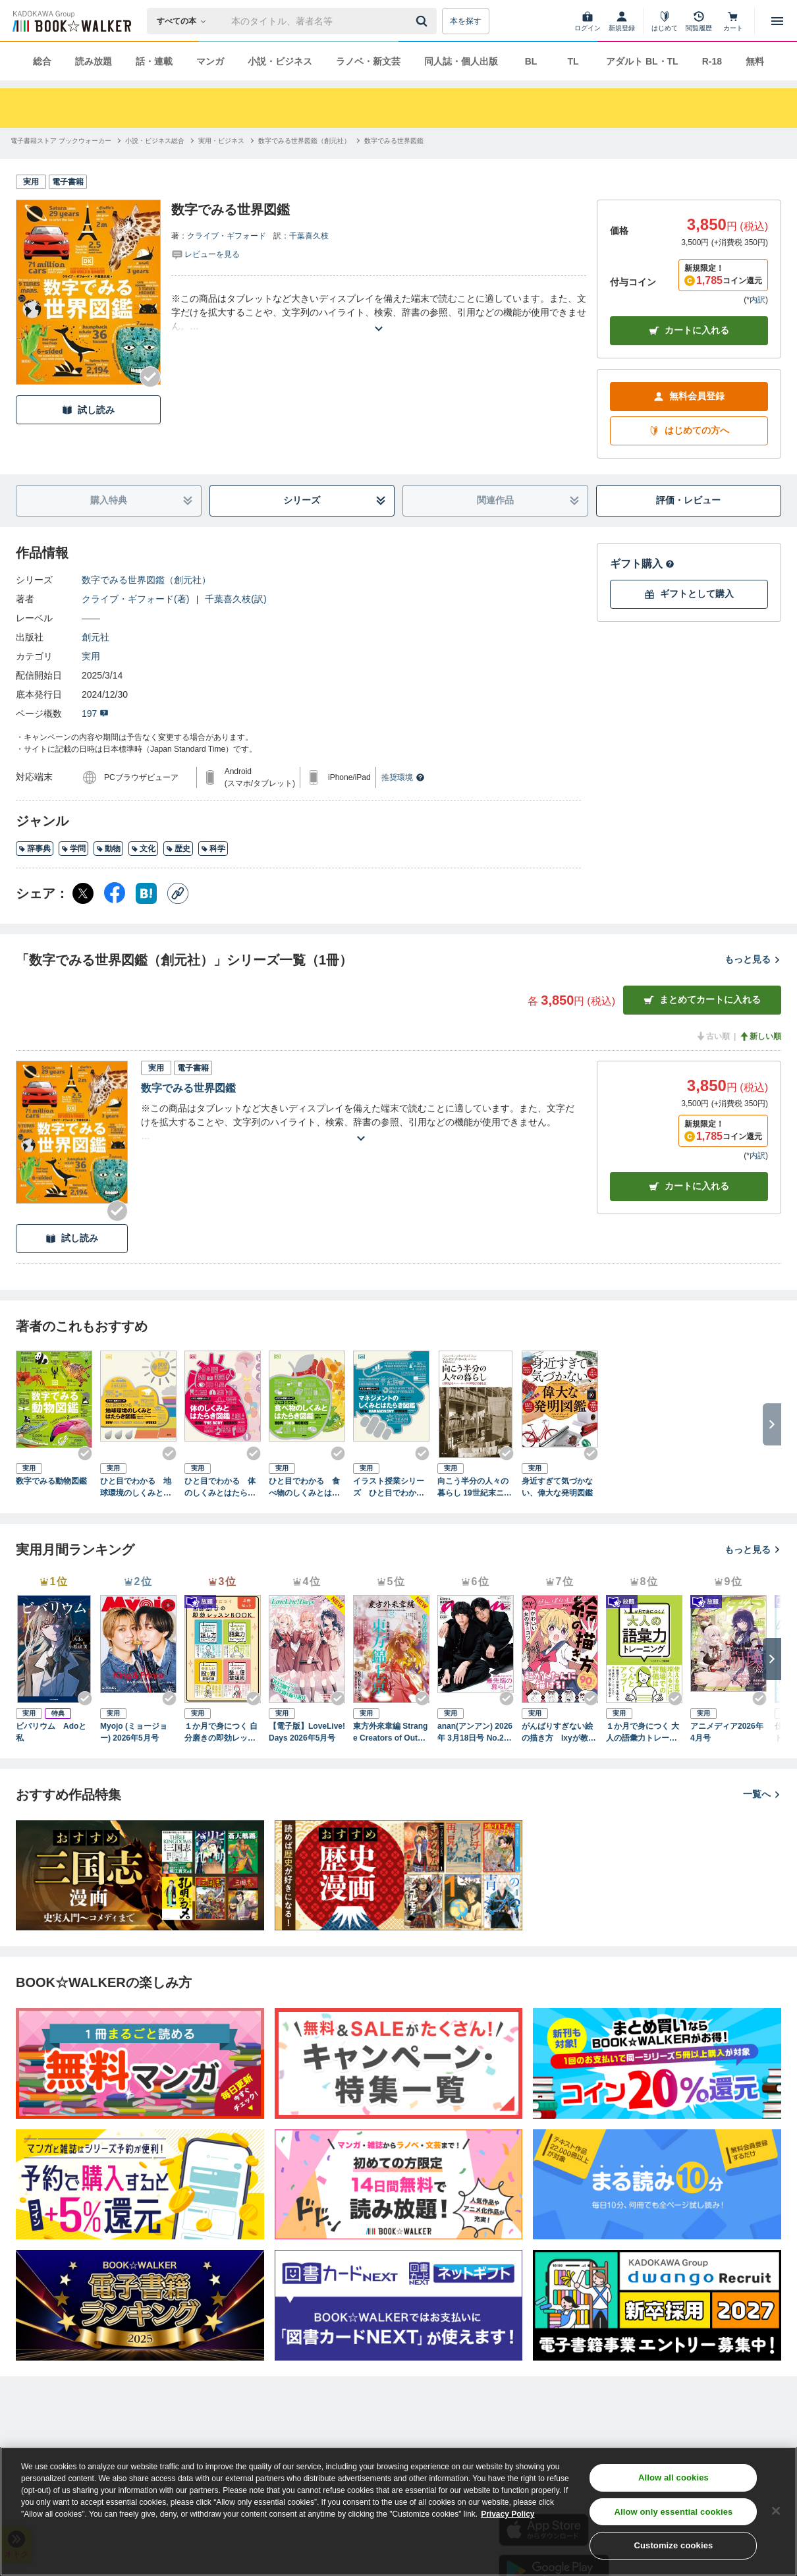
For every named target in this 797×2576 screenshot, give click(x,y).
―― (91, 618)
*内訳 (755, 299)
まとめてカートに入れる (702, 999)
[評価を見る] (205, 253)
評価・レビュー (688, 500)
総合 (42, 61)
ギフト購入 (642, 563)
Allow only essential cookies (673, 2512)
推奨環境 (403, 777)
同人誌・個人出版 (461, 61)
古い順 (713, 1036)
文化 (143, 848)
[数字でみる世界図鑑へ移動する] (394, 141)
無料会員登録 (689, 396)
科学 (213, 848)
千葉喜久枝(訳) (235, 599)
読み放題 (93, 61)
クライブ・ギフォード (226, 235)
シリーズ (334, 500)
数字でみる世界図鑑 (188, 1088)
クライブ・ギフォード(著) (135, 599)
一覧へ (762, 1794)
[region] (398, 2511)
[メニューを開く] (777, 21)
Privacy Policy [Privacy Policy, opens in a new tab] (507, 2514)
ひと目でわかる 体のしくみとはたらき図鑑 (220, 1487)
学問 (73, 848)
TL (572, 61)
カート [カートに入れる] (689, 1186)
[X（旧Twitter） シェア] (83, 893)
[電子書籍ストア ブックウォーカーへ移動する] (61, 141)
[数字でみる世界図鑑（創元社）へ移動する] (304, 141)
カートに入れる (689, 330)
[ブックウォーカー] (71, 21)
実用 (91, 656)
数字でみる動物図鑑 (51, 1481)
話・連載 (154, 61)
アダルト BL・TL (642, 61)
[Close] (775, 2510)
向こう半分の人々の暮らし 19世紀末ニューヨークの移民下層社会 (474, 1487)
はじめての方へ (689, 430)
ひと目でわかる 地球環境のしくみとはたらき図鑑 (135, 1487)
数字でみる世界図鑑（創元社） (146, 579)
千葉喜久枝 (309, 235)
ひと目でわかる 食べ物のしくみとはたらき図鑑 (304, 1487)
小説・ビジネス (280, 61)
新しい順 (760, 1036)
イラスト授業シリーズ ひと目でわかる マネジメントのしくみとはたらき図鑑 (391, 1487)
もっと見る (753, 959)
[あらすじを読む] (378, 312)
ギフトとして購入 (689, 594)
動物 (108, 848)
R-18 (712, 61)
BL (531, 61)
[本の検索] (185, 21)
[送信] (423, 21)
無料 (755, 61)
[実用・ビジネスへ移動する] (221, 141)
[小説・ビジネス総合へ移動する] (154, 141)
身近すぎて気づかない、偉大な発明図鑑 (557, 1487)
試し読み (88, 410)
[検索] (423, 21)
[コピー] (177, 893)
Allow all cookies (673, 2477)
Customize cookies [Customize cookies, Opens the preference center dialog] (673, 2545)
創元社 (95, 637)
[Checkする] (150, 376)
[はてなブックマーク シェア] (146, 893)
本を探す (465, 21)
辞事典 (34, 848)
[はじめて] (664, 21)
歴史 (178, 848)
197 (95, 713)
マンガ (210, 61)
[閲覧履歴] (699, 21)
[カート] (733, 21)
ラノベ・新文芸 (368, 61)
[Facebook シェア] (114, 893)
